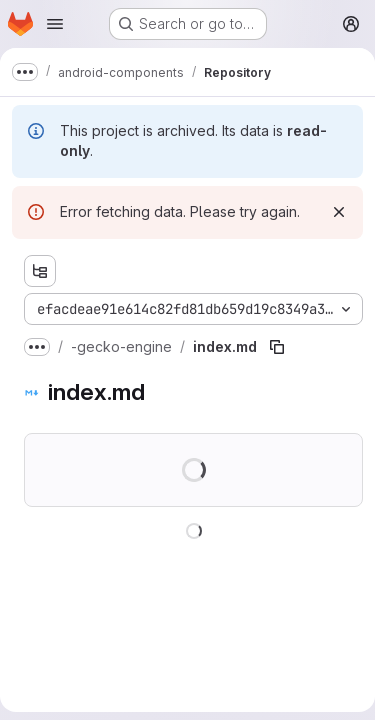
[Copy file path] (277, 347)
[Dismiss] (339, 212)
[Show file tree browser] (40, 271)
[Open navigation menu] (55, 24)
